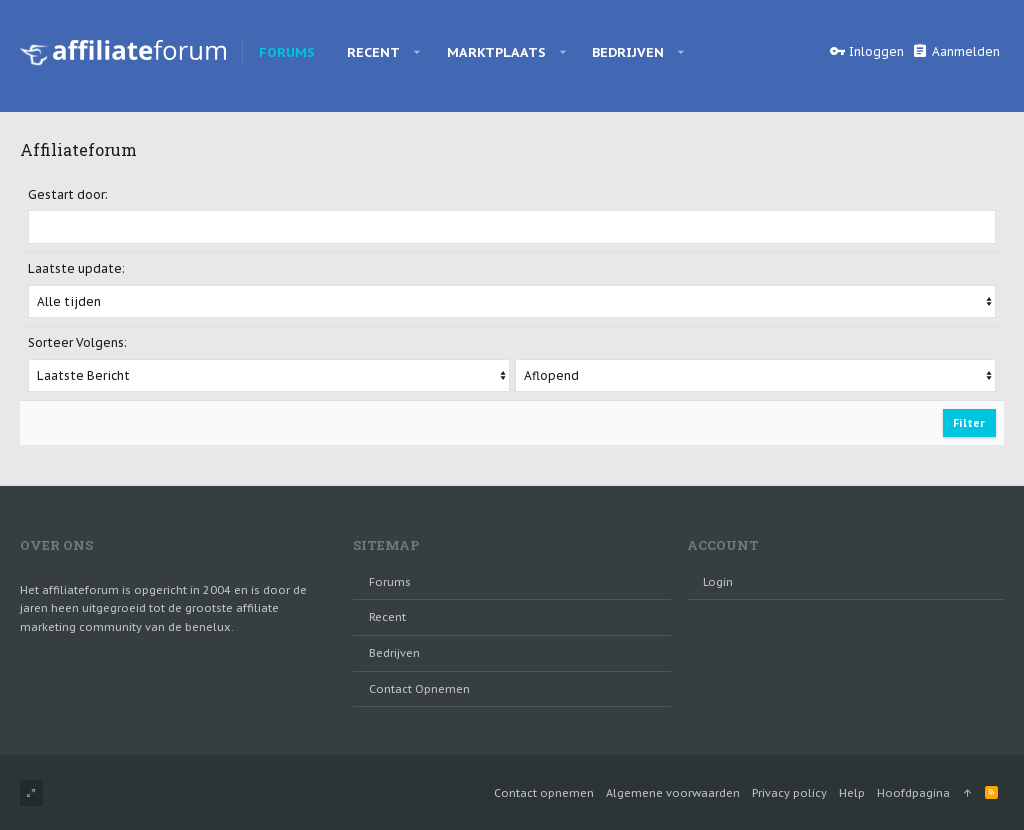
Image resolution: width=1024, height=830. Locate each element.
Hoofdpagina (913, 793)
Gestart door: (68, 194)
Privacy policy (789, 793)
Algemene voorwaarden (673, 793)
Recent (387, 617)
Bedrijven (394, 653)
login (718, 582)
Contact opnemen (419, 689)
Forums (390, 582)
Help (852, 793)
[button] (417, 52)
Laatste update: (76, 268)
